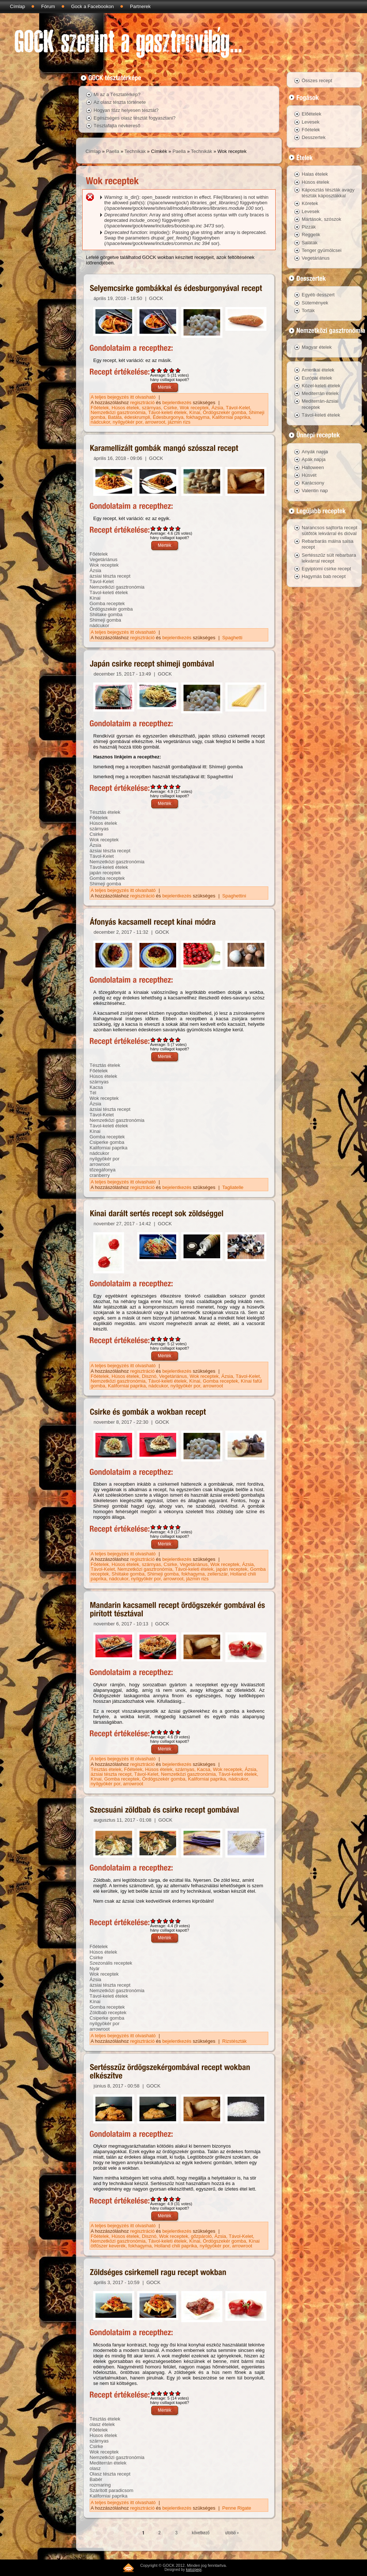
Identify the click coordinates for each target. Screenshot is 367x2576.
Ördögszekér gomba (224, 412)
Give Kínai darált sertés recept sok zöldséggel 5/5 (178, 1339)
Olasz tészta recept (110, 2474)
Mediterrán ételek (108, 2463)
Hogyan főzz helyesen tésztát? (126, 110)
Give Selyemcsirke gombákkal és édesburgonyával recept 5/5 (178, 370)
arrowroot (155, 422)
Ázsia (217, 407)
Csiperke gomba (107, 1142)
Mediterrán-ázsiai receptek (320, 404)
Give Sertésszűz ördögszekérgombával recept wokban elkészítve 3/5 (166, 2199)
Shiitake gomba (106, 614)
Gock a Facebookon (92, 6)
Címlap (17, 6)
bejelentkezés (177, 402)
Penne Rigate (236, 2508)
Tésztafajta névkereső (117, 125)
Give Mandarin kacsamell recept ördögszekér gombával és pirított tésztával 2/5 (159, 1732)
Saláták (309, 242)
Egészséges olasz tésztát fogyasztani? (134, 118)
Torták (308, 310)
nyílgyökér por (127, 422)
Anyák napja (315, 451)
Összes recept (317, 80)
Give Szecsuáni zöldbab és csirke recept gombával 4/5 (172, 1921)
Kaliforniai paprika (231, 417)
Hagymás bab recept (324, 576)
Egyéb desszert (318, 294)
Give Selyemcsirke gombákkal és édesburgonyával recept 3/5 (166, 370)
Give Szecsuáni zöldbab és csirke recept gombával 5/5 (178, 1921)
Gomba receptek (107, 603)
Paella (112, 151)
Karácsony (313, 483)
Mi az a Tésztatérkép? (117, 94)
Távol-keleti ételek (167, 412)
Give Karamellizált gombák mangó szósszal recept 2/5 (159, 528)
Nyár (94, 1968)
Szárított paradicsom (111, 2490)
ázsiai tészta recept (110, 576)
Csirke (170, 407)
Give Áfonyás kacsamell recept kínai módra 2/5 (159, 1039)
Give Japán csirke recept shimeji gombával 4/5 (172, 786)
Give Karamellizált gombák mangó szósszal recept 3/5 (166, 528)
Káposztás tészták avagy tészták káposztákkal (328, 192)
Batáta (115, 417)
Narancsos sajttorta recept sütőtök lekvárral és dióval (329, 530)
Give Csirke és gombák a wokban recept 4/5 (172, 1527)
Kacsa (96, 1087)
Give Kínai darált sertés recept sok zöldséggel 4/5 (172, 1339)
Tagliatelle (233, 1187)
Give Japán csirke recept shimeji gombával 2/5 (159, 786)
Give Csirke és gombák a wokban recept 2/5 (159, 1527)
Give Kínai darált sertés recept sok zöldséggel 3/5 (166, 1339)
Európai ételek (317, 378)
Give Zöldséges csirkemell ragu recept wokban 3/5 (166, 2393)
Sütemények (315, 302)
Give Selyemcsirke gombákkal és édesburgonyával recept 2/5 (159, 370)
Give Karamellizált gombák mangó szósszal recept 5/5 (178, 528)
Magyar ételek (317, 347)
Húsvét (309, 475)
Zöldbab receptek (108, 2012)
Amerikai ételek (318, 370)
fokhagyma (198, 417)
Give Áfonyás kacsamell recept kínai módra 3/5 (166, 1039)
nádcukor (100, 422)
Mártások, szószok (321, 219)
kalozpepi (193, 2570)
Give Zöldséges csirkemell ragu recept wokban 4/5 (172, 2393)
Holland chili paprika (175, 2245)
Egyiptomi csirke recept (326, 568)
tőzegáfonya (103, 1169)
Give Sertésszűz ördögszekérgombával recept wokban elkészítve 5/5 (178, 2199)
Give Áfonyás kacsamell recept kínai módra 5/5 (178, 1039)
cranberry (100, 1175)
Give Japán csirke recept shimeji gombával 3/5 (166, 786)
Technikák (135, 151)
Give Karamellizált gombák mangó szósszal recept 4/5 (172, 528)
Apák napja (314, 459)
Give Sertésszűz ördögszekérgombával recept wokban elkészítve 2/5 (159, 2199)
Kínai (194, 412)
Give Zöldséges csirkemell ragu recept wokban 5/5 (178, 2393)
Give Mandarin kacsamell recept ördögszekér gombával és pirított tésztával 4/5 (172, 1732)
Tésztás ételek (105, 812)
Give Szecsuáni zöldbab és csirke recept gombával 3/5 (166, 1921)
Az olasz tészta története (120, 102)
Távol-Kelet (238, 407)
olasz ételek (102, 2424)
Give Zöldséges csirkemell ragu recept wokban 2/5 (159, 2393)
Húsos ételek (125, 407)
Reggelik (311, 234)
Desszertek (314, 137)
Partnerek (140, 6)
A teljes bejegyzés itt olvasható (124, 397)
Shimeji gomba (105, 620)
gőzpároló (201, 2236)
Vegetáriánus (103, 559)
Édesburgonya (168, 417)
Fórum (48, 6)
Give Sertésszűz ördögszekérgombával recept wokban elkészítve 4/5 (172, 2199)
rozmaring (100, 2485)
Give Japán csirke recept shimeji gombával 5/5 (178, 786)
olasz (95, 2468)
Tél (93, 1092)
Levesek (310, 122)
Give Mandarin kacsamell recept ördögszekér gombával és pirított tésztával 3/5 (166, 1732)
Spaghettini (220, 776)
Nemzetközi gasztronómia (118, 412)
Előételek (311, 114)
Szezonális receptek (111, 1963)
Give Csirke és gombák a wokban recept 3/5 (166, 1527)
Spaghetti (232, 637)
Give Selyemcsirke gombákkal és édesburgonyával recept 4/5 (172, 370)
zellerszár (217, 1574)
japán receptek (105, 872)
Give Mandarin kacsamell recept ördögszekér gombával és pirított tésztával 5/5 (178, 1732)
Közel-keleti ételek (321, 385)
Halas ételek (315, 174)
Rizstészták (234, 2041)
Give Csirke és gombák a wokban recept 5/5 (178, 1527)
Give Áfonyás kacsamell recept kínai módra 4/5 (172, 1039)
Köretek (310, 203)
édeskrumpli (137, 417)
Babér (96, 2479)
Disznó (149, 1376)
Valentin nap (315, 490)
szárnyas (151, 407)
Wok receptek (194, 407)
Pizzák (309, 227)
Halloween (313, 467)
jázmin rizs (179, 422)
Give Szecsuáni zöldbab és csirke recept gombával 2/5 (159, 1921)
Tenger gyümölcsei (321, 250)
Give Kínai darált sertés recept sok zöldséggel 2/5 (159, 1339)
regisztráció (142, 402)
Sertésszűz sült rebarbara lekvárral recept (329, 558)
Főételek (100, 407)
